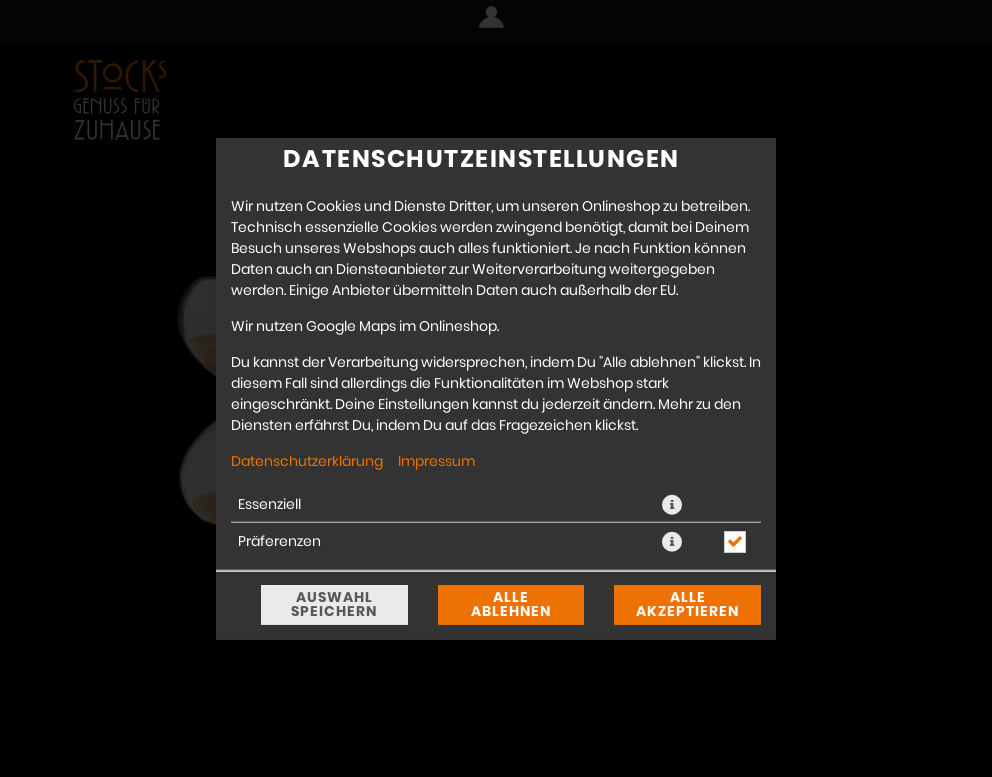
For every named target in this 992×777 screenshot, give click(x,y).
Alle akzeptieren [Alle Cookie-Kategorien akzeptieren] (687, 605)
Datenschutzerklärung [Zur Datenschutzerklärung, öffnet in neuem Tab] (307, 461)
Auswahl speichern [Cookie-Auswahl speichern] (334, 605)
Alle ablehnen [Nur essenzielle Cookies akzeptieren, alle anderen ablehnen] (511, 605)
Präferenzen (279, 541)
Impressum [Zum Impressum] (436, 461)
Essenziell (269, 504)
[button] (672, 504)
